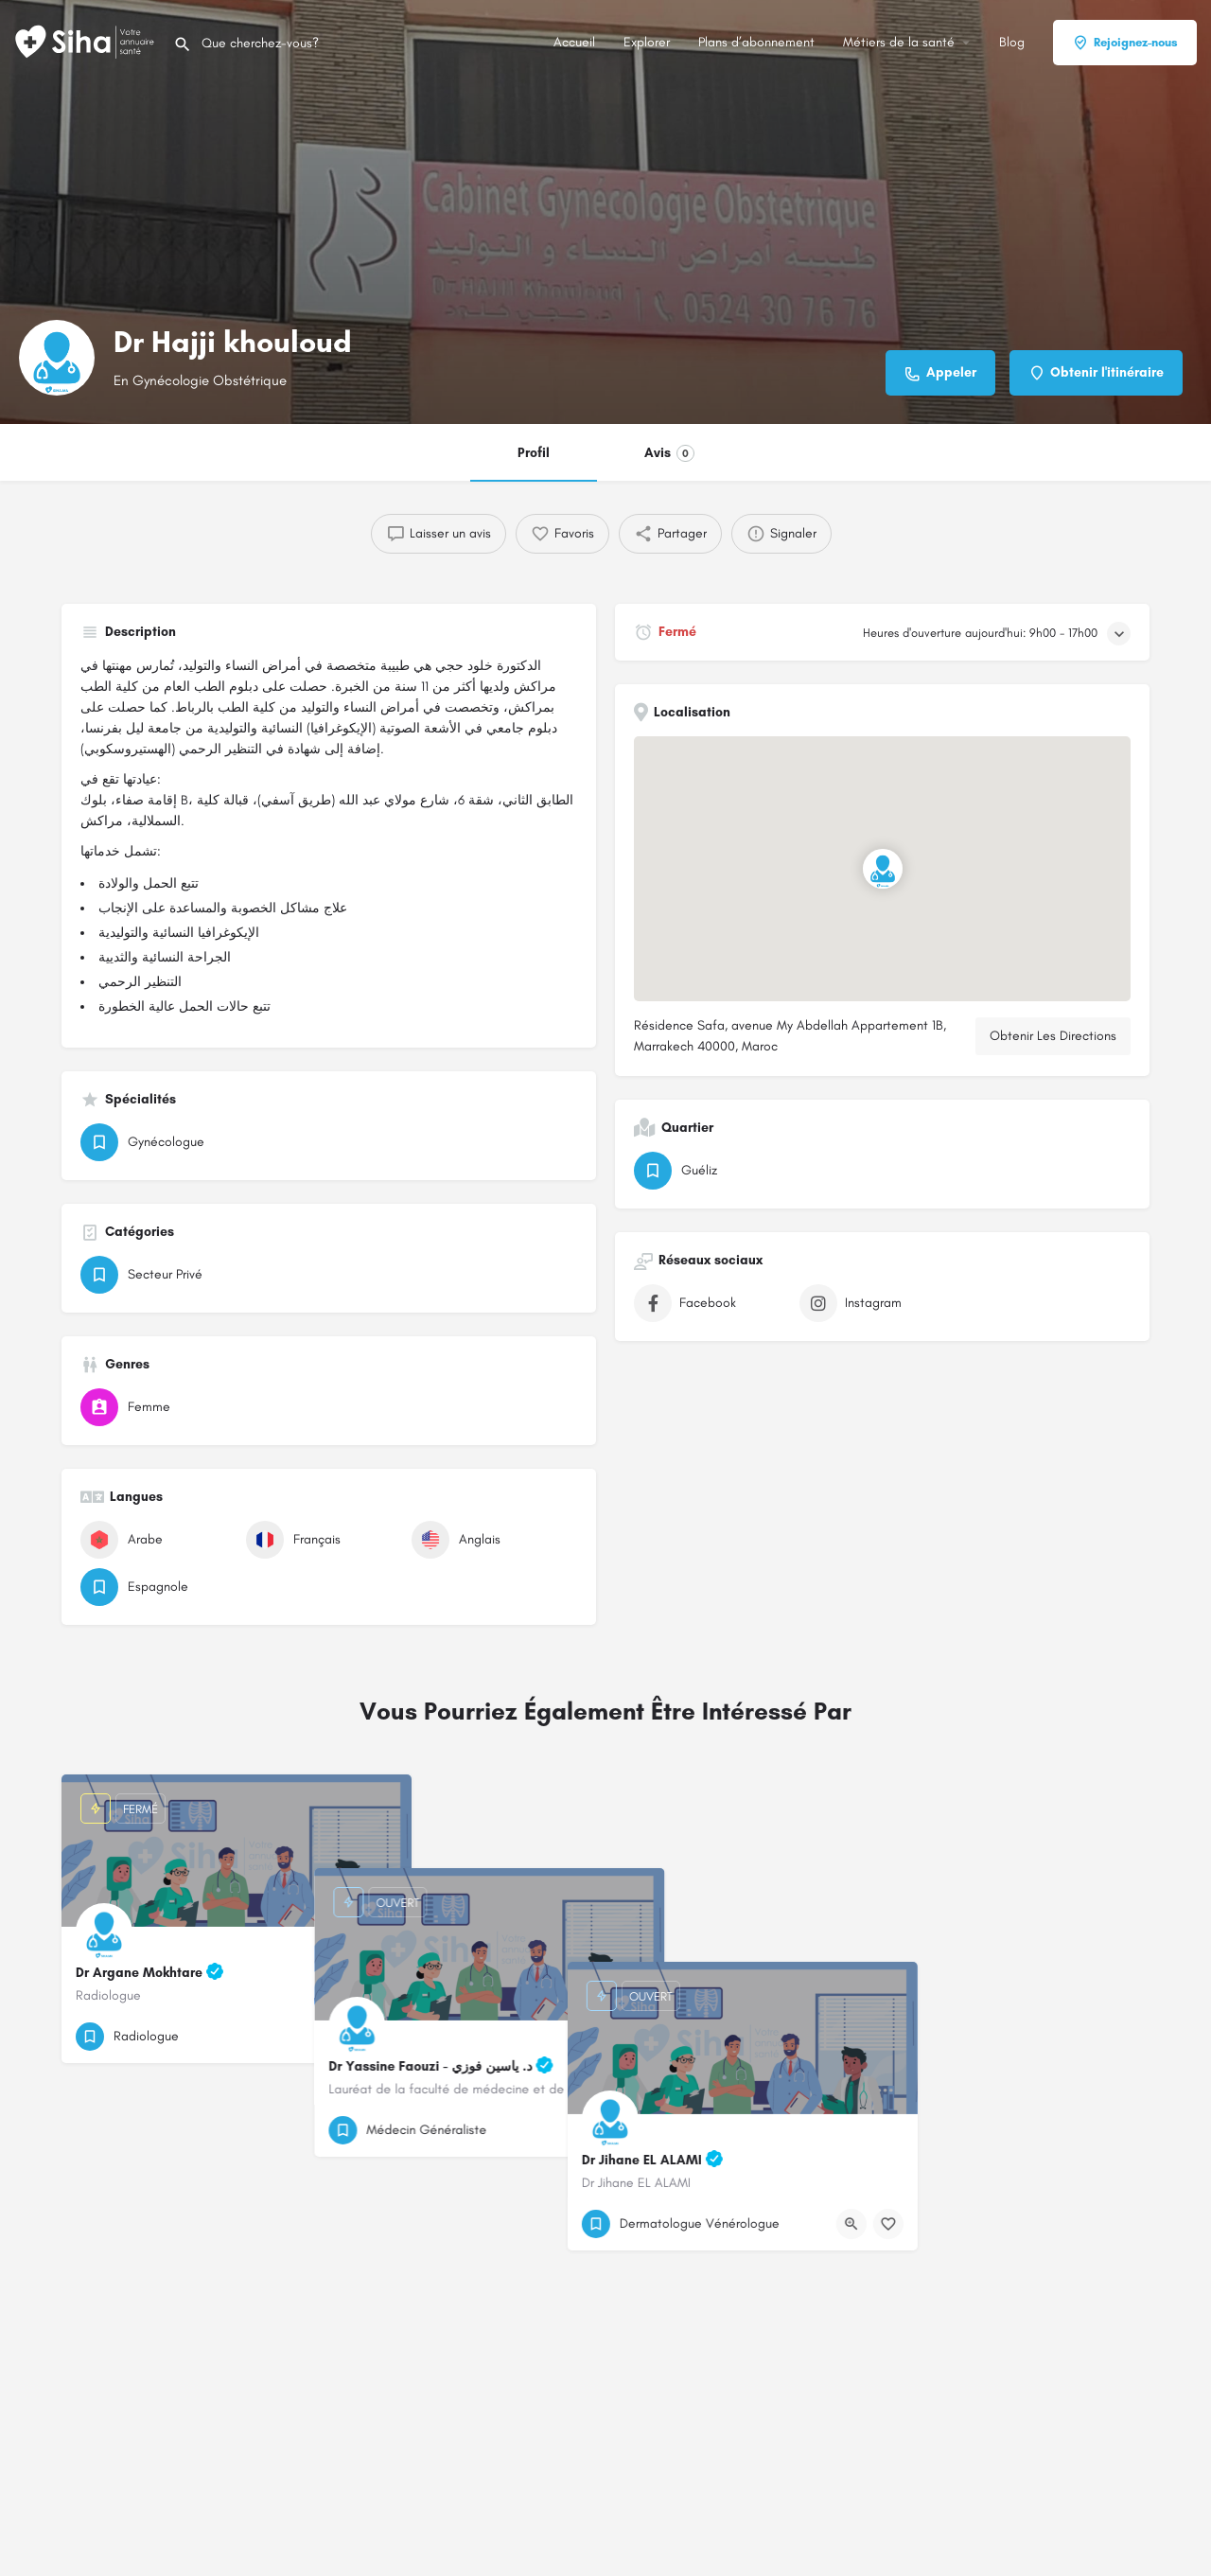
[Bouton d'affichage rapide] (345, 2036)
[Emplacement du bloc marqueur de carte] (883, 869)
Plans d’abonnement (756, 42)
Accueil (574, 42)
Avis (669, 453)
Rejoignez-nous (1125, 42)
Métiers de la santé (899, 42)
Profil (534, 453)
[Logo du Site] (86, 41)
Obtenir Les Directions (1053, 1036)
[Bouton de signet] (382, 2036)
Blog (1012, 42)
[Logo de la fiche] (57, 358)
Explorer (646, 42)
